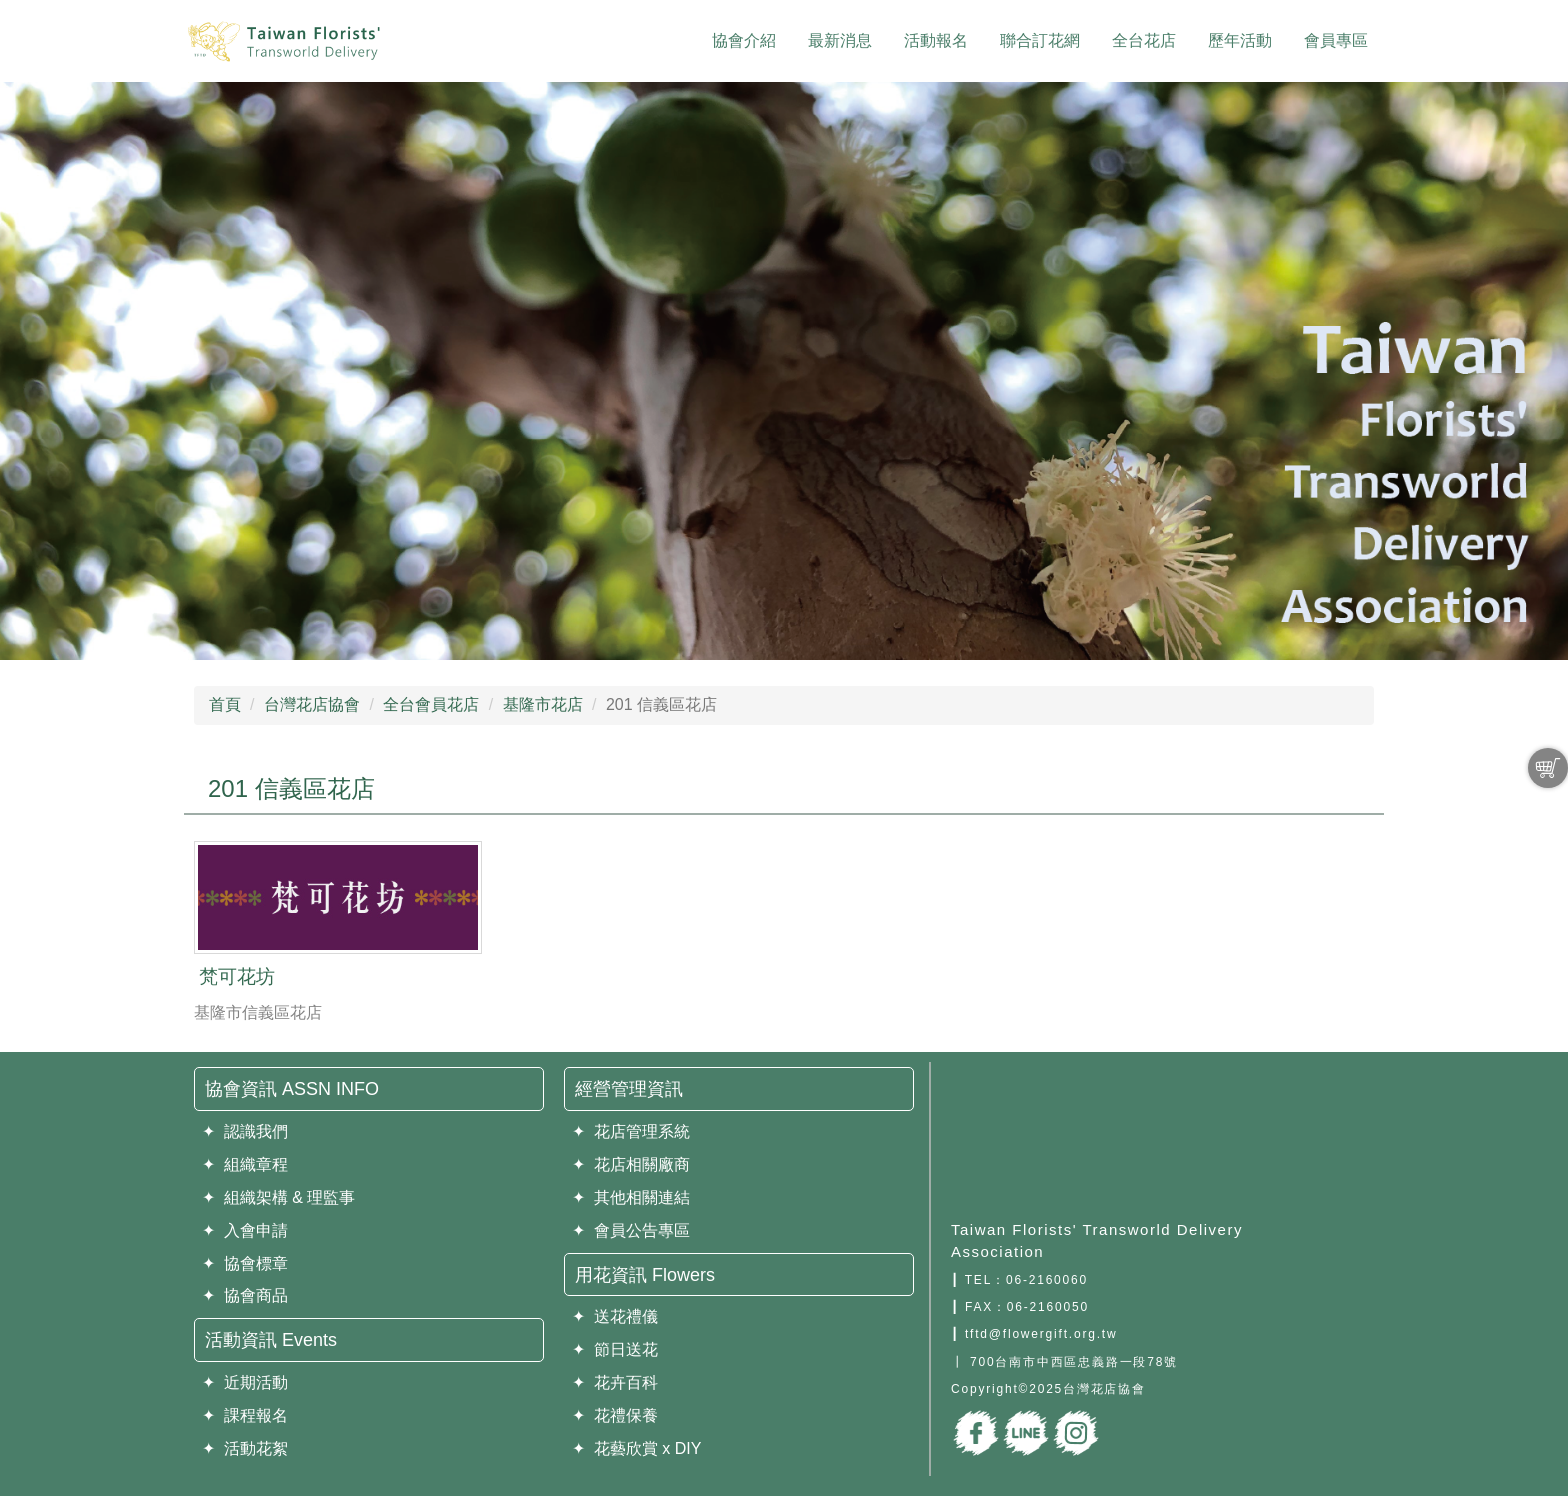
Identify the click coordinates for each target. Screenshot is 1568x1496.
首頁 (225, 704)
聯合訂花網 (1040, 40)
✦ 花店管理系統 (631, 1131)
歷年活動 (1240, 40)
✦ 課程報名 (245, 1415)
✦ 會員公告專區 (631, 1230)
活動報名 (936, 40)
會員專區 (1336, 40)
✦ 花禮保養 (615, 1415)
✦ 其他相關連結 (631, 1197)
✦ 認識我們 (245, 1131)
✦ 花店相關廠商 (631, 1164)
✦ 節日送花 (615, 1349)
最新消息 (840, 40)
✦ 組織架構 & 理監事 (278, 1197)
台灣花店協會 (312, 704)
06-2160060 (1047, 1280)
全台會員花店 (431, 704)
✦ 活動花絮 (245, 1448)
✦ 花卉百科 (615, 1382)
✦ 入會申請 (245, 1230)
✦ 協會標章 (245, 1263)
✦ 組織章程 (245, 1164)
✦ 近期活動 (245, 1382)
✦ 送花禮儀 (615, 1316)
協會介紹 (744, 40)
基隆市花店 (543, 704)
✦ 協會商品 (245, 1295)
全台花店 (1144, 40)
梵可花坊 (237, 976)
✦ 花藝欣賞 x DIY (636, 1448)
